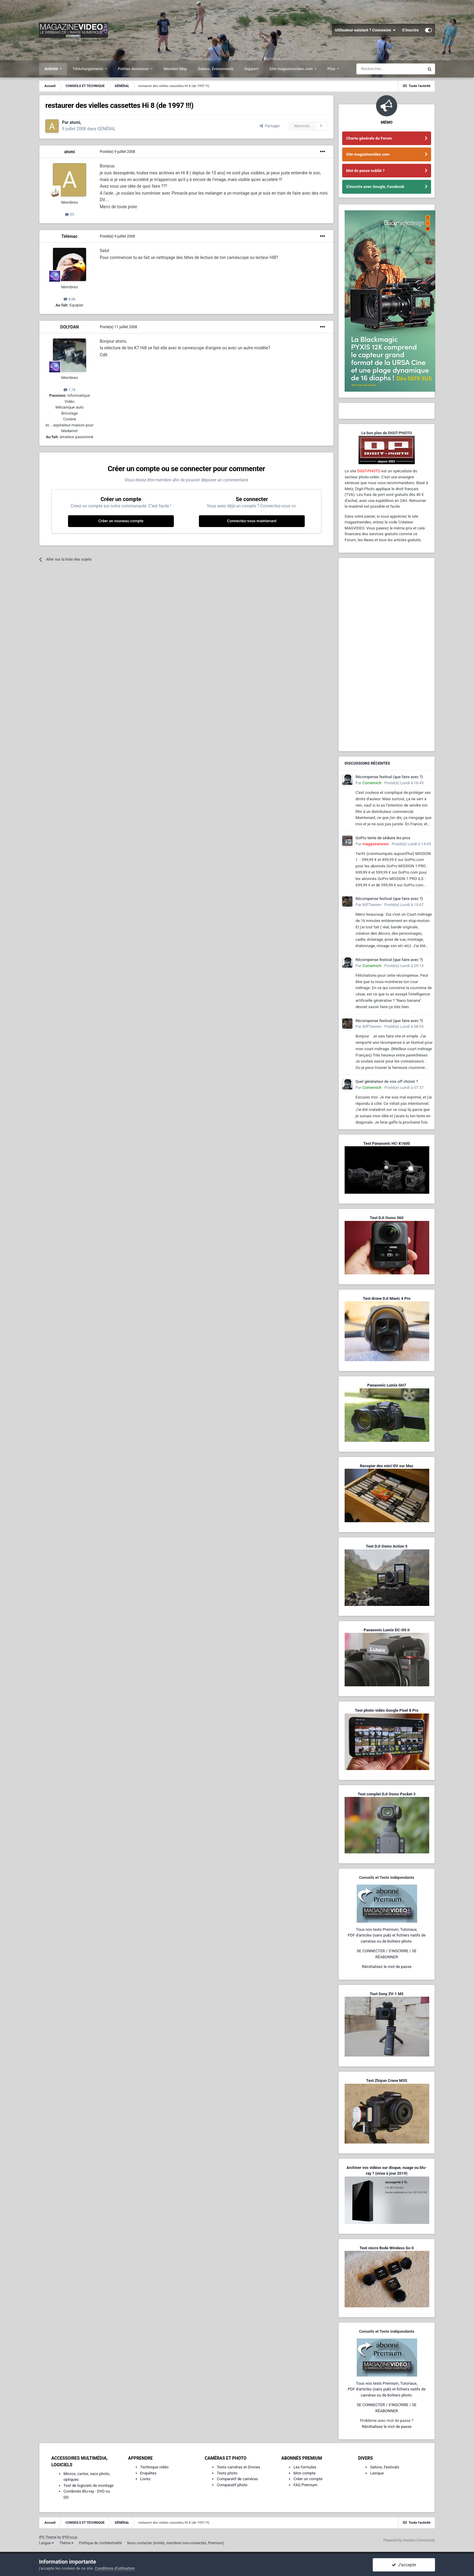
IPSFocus (69, 2537)
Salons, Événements (216, 68)
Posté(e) (117, 152)
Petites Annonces (134, 68)
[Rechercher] (390, 68)
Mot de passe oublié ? (365, 170)
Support (251, 68)
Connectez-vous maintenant (251, 521)
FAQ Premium (305, 2485)
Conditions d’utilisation (115, 2568)
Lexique (377, 2473)
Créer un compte (308, 2479)
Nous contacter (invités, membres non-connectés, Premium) (175, 2543)
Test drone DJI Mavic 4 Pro (387, 1298)
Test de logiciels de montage (88, 2485)
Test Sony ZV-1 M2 (387, 1994)
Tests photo (227, 2473)
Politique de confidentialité (100, 2543)
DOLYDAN (69, 327)
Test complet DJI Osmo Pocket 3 (386, 1794)
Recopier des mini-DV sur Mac (386, 1466)
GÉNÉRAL (106, 128)
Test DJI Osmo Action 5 (386, 1546)
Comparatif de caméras (237, 2479)
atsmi (69, 151)
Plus (331, 68)
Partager (270, 126)
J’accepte (404, 2564)
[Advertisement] (387, 654)
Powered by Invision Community (409, 2540)
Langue (46, 2543)
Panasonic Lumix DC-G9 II (387, 1630)
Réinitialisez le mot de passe (386, 1966)
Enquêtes (148, 2473)
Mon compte (305, 2473)
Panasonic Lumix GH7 (386, 1385)
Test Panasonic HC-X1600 (386, 1143)
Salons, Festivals (384, 2467)
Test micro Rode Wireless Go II (386, 2248)
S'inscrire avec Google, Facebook (375, 186)
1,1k (69, 389)
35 (69, 214)
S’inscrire (410, 30)
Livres (145, 2479)
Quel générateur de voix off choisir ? (387, 1081)
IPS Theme (48, 2537)
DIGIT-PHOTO (368, 471)
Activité (51, 68)
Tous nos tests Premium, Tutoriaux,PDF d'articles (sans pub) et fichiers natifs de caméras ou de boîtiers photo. (387, 1935)
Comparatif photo (232, 2485)
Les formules (305, 2467)
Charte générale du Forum (369, 138)
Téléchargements (88, 68)
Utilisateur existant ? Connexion (365, 30)
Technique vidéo (154, 2467)
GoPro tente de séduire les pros (383, 838)
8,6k (69, 299)
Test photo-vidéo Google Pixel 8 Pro (386, 1710)
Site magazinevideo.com (291, 68)
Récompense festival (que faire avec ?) (389, 777)
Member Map (175, 68)
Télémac (69, 236)
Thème (66, 2543)
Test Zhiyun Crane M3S (386, 2080)
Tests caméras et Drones (238, 2467)
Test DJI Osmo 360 (386, 1217)
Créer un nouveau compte (120, 521)
